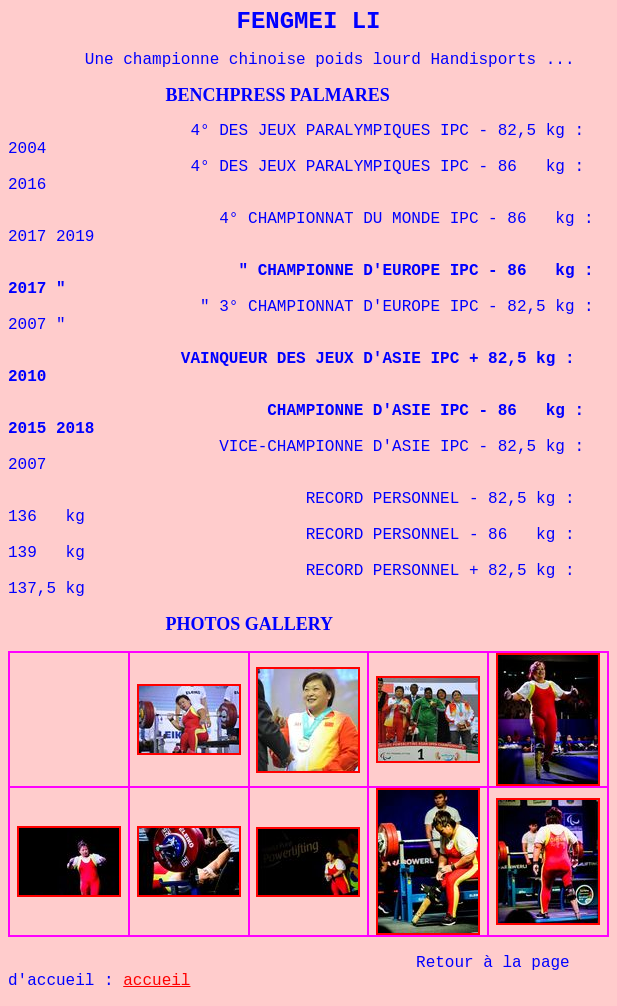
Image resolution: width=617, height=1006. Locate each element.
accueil (156, 981)
